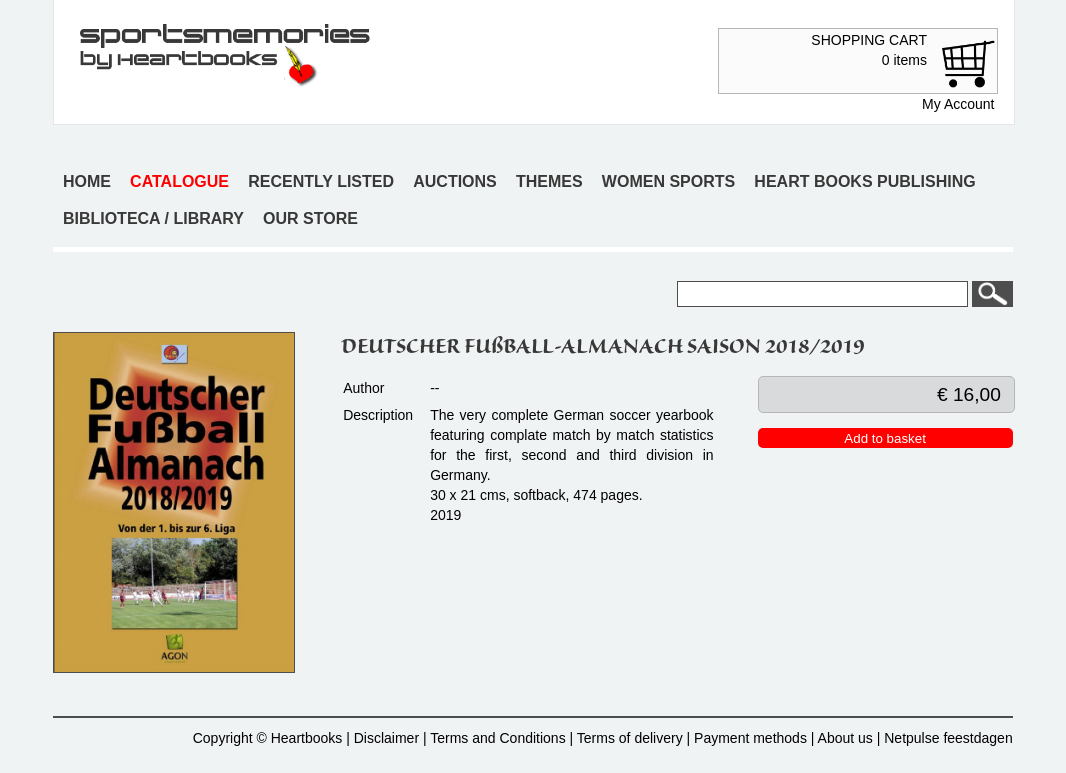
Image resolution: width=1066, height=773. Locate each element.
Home (87, 181)
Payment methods (750, 738)
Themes (549, 181)
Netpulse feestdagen (948, 738)
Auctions (455, 181)
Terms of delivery (630, 738)
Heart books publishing (864, 181)
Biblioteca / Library (153, 218)
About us (845, 738)
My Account (958, 104)
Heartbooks (307, 738)
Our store (310, 218)
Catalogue (179, 181)
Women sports (668, 181)
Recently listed (321, 181)
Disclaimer (386, 738)
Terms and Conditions (497, 738)
